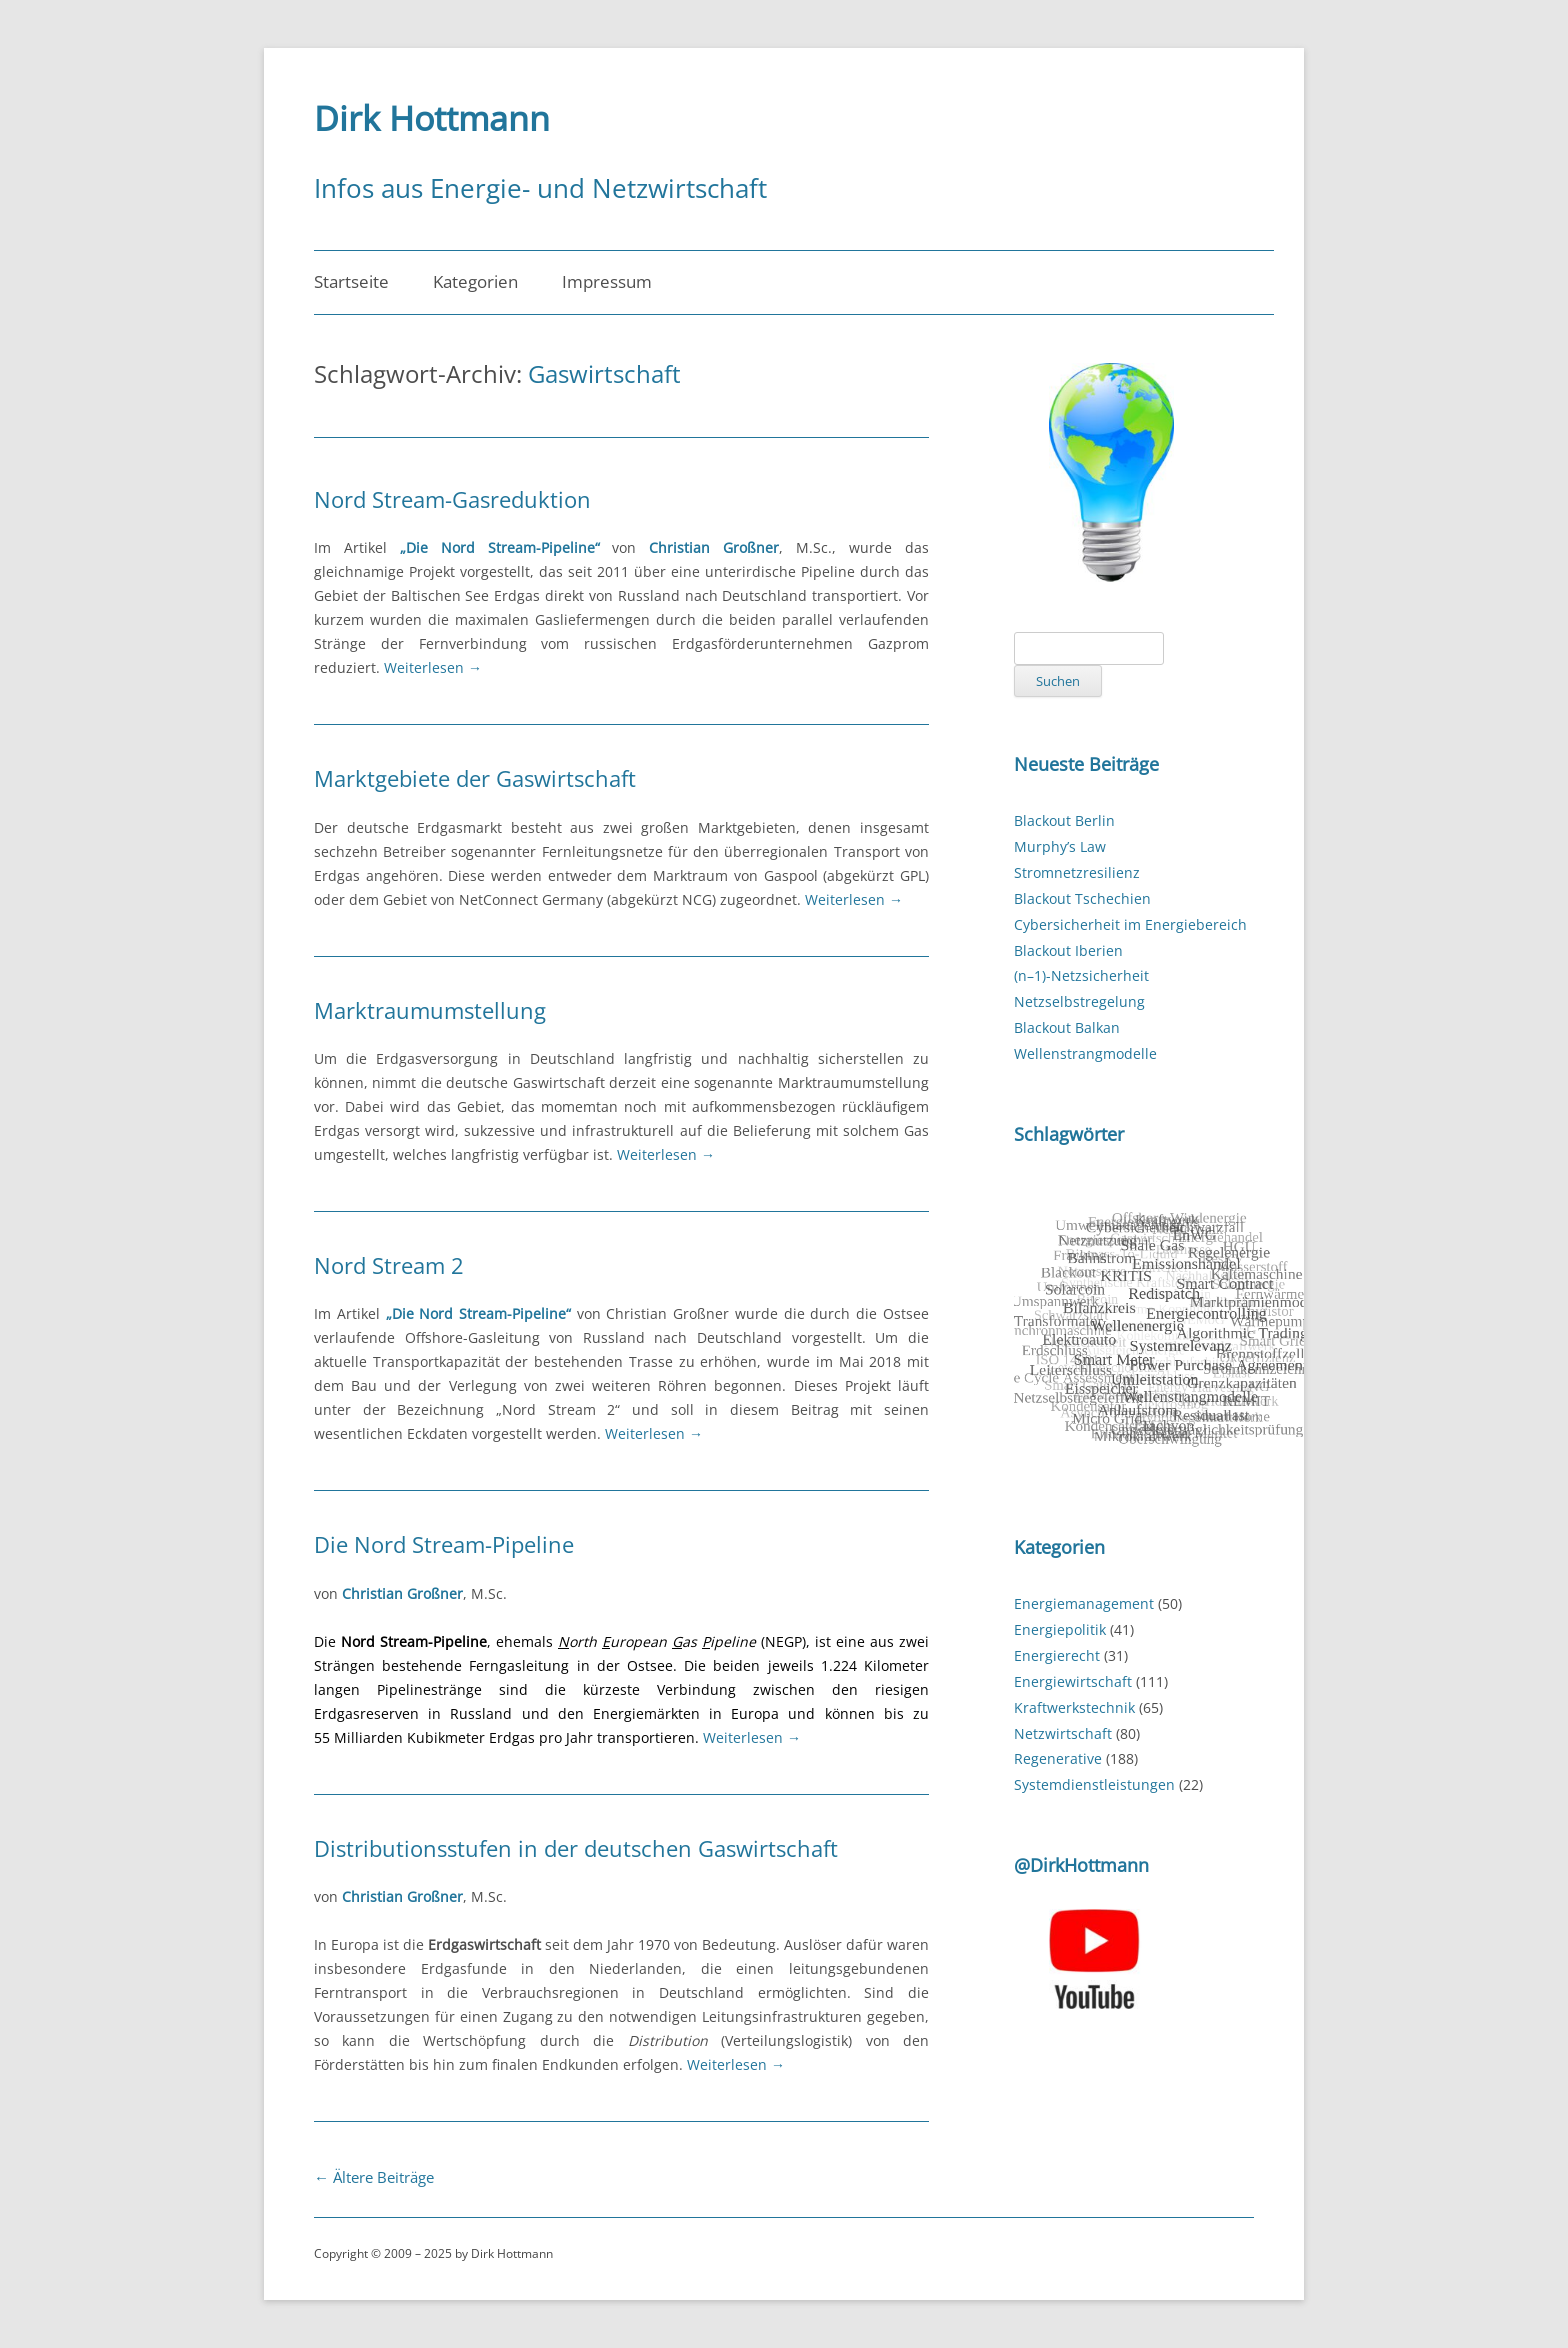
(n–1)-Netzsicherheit (1081, 975)
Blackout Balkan (1067, 1027)
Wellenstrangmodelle (1085, 1053)
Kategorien (475, 281)
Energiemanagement (1084, 1603)
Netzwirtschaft (1063, 1733)
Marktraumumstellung (430, 1010)
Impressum (607, 281)
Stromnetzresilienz (1077, 872)
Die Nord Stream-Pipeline (444, 1544)
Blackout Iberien (1068, 950)
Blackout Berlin (1064, 820)
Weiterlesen (433, 667)
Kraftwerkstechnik (1074, 1707)
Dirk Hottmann (432, 118)
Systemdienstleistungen (1094, 1784)
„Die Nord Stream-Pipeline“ (500, 547)
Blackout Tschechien (1082, 898)
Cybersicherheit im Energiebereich (1130, 924)
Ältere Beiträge (374, 2177)
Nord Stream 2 (389, 1265)
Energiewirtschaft (1073, 1681)
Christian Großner (714, 547)
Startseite (351, 281)
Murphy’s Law (1060, 846)
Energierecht (1057, 1655)
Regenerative (1058, 1758)
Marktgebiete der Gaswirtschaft (475, 778)
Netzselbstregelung (1079, 1001)
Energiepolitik (1060, 1629)
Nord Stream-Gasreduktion (452, 499)
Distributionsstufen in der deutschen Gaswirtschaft (576, 1848)
